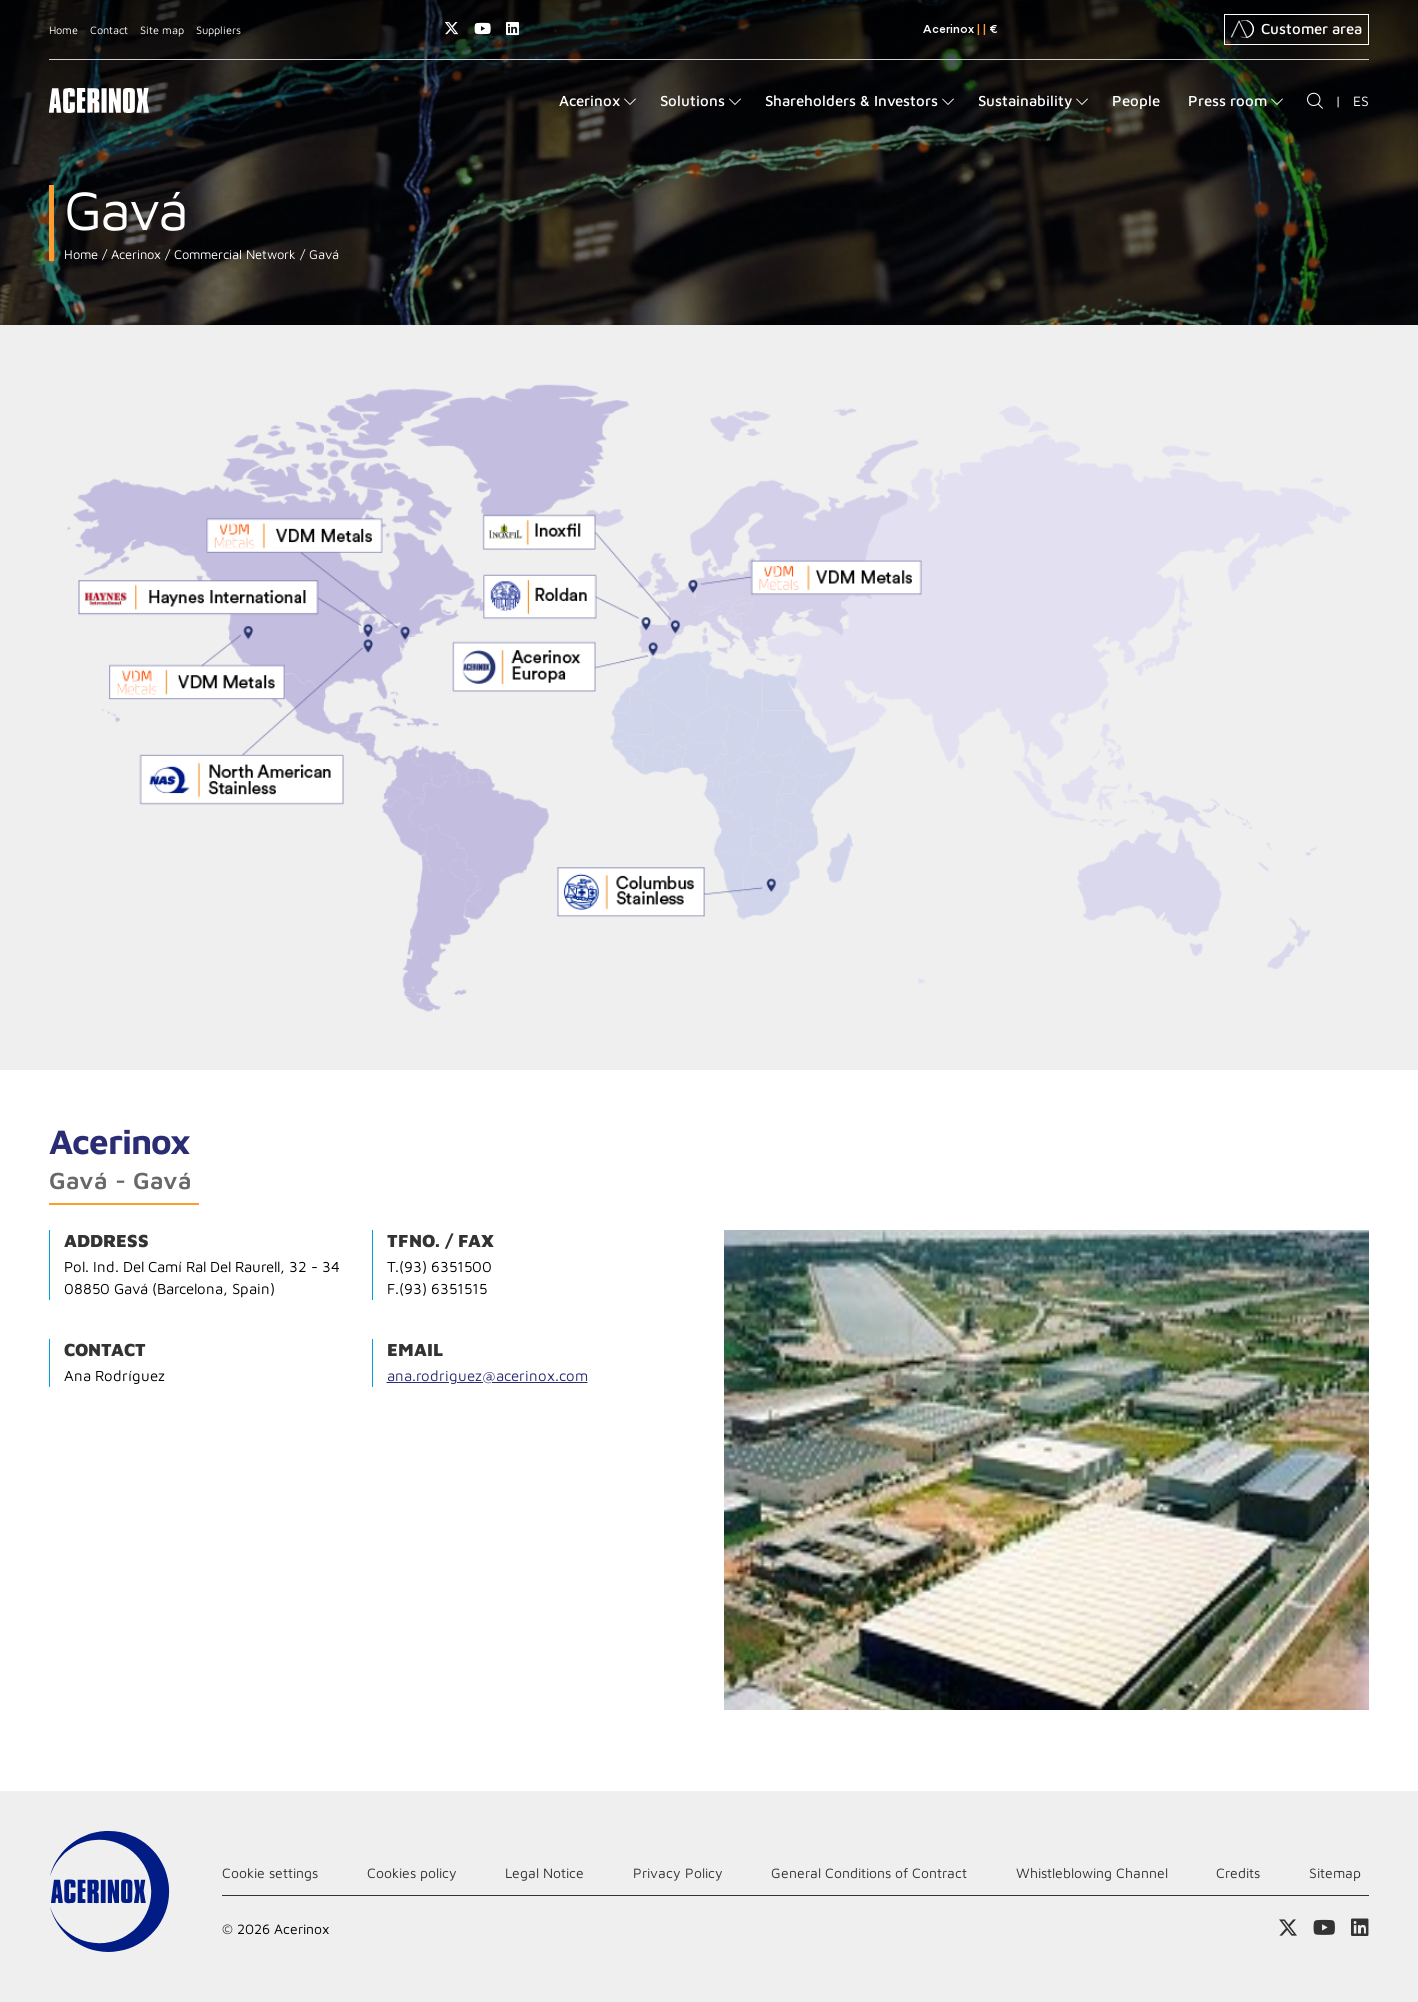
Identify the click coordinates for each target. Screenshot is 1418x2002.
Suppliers (218, 29)
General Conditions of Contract (869, 1872)
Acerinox (134, 254)
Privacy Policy (678, 1872)
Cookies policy (412, 1872)
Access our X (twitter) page (451, 28)
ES (1361, 100)
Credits (1238, 1872)
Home (63, 29)
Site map (162, 29)
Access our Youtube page (482, 28)
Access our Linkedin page (512, 28)
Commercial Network (233, 254)
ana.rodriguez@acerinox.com (487, 1375)
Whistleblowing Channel (1092, 1872)
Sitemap (1335, 1872)
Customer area (1296, 29)
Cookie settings (270, 1872)
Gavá (322, 254)
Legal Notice (544, 1872)
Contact (109, 29)
